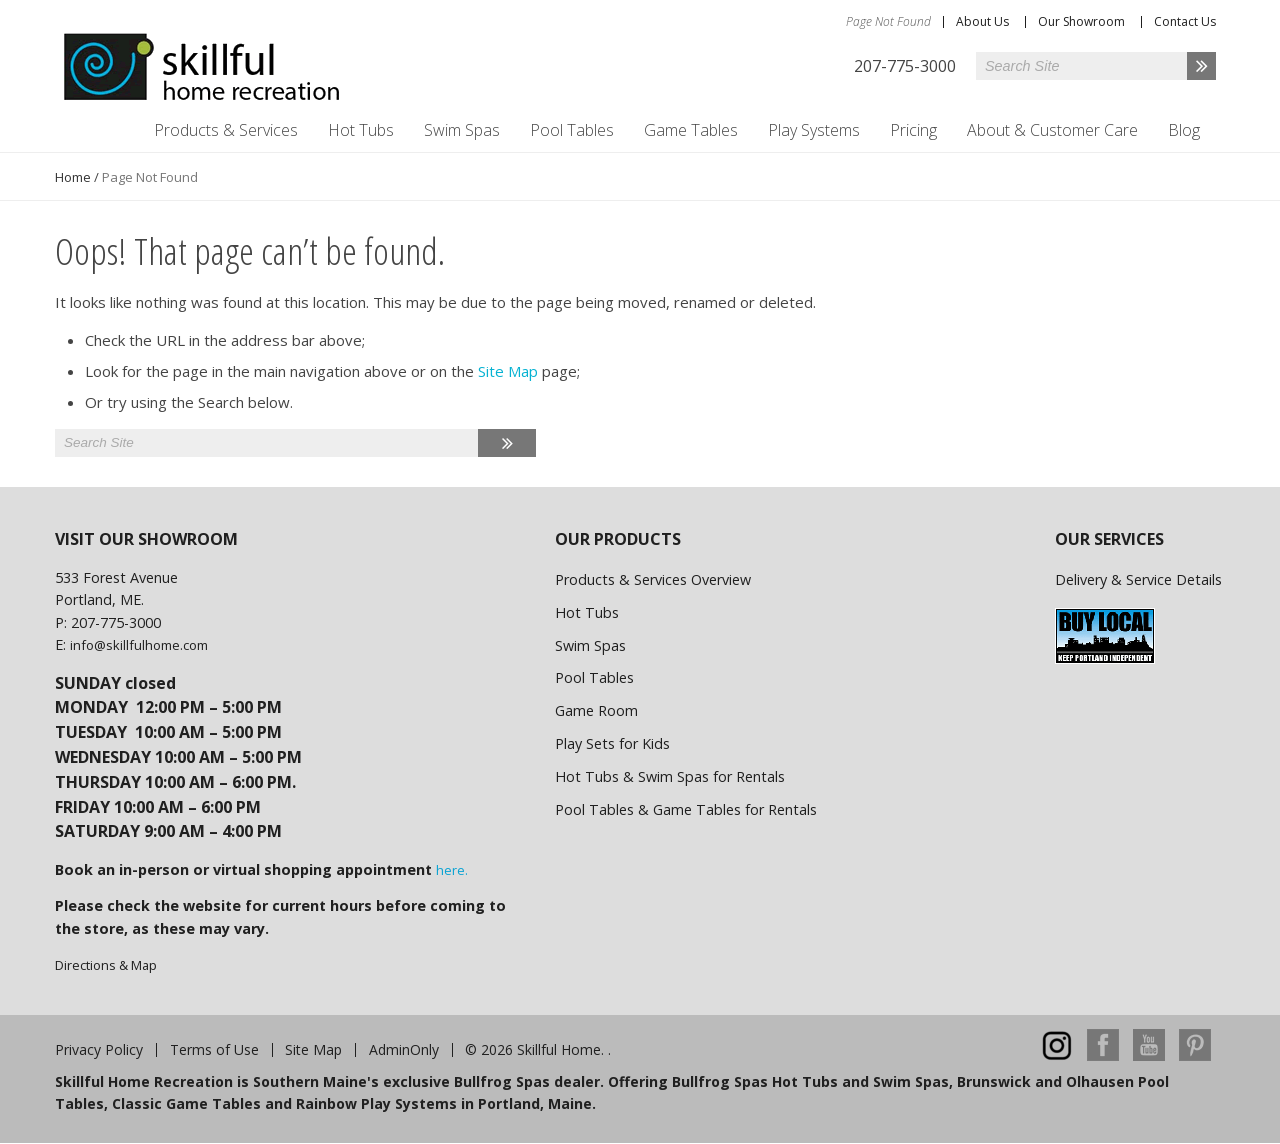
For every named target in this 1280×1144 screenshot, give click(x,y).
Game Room (596, 710)
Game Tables (691, 130)
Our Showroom (1081, 21)
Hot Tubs (361, 130)
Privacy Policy (99, 1050)
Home (73, 177)
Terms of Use (214, 1050)
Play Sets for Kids (612, 743)
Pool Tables (572, 130)
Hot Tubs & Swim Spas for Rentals (670, 776)
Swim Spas (462, 130)
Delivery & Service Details (1138, 579)
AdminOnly (404, 1050)
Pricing (913, 130)
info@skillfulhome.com (139, 645)
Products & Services (226, 130)
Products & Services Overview (653, 579)
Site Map (508, 371)
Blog (1184, 130)
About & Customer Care (1052, 130)
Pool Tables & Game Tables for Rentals (686, 809)
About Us (982, 21)
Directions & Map (106, 965)
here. (452, 870)
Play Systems (814, 130)
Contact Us (1185, 21)
